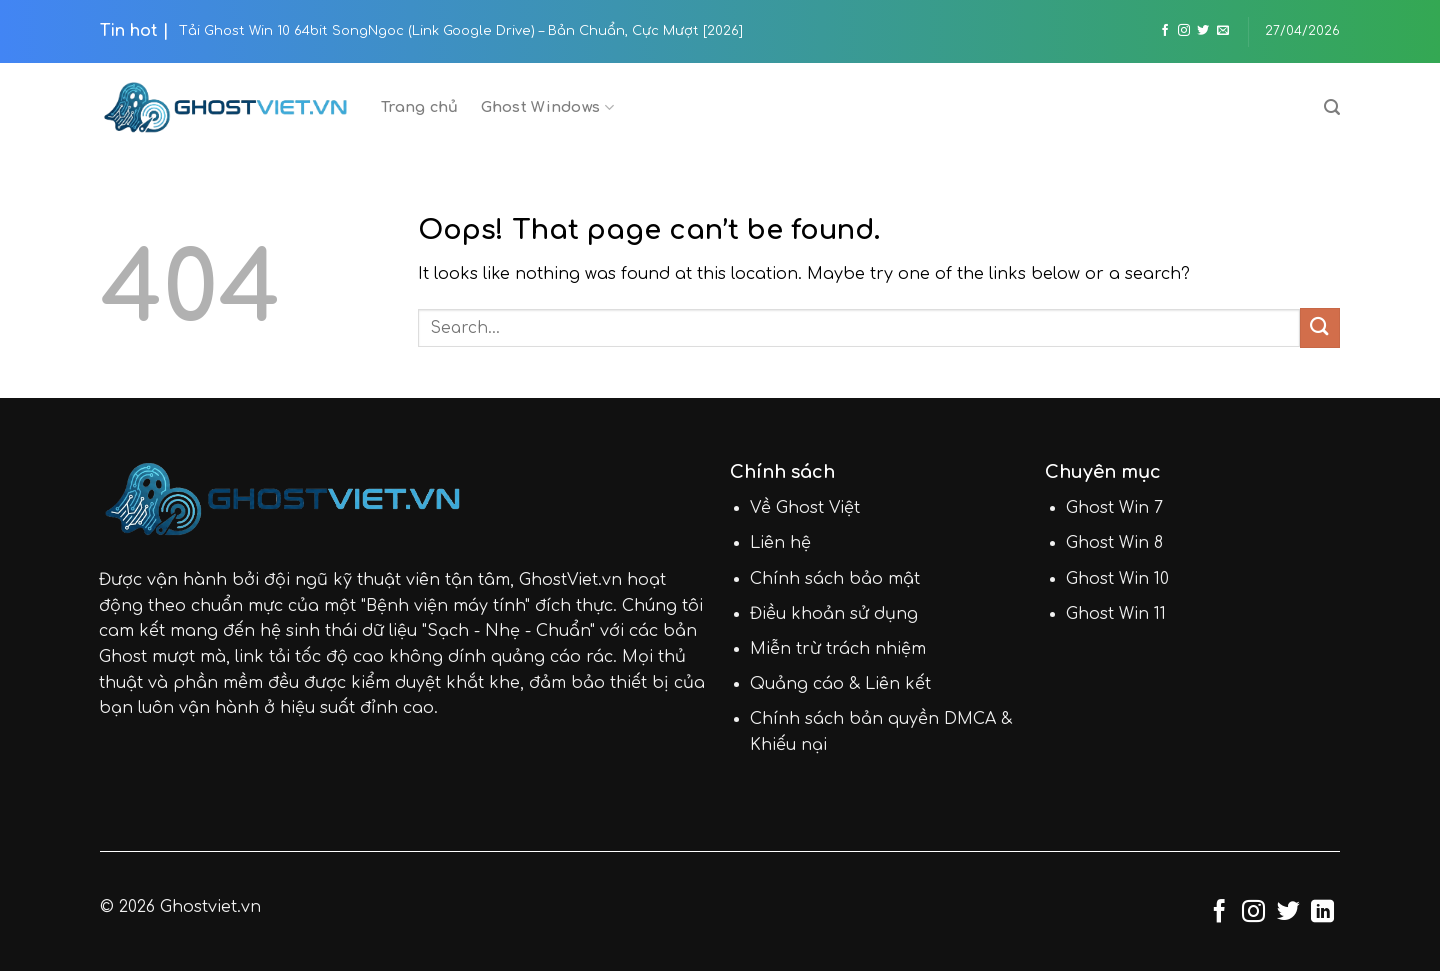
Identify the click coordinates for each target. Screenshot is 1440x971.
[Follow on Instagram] (1184, 31)
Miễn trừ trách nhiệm (838, 649)
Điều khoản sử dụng (834, 614)
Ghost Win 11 (1116, 614)
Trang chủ (420, 107)
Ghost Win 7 (1114, 508)
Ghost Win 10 (1117, 579)
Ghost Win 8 (1114, 543)
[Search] (1332, 107)
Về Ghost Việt (805, 508)
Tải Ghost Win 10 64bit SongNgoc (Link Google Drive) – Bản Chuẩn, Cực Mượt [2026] (461, 31)
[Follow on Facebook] (1165, 31)
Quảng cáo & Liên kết (840, 684)
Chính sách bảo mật (835, 579)
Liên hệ (780, 543)
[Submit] (1320, 327)
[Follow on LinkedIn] (1322, 913)
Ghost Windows (547, 107)
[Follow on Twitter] (1203, 31)
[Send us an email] (1223, 31)
